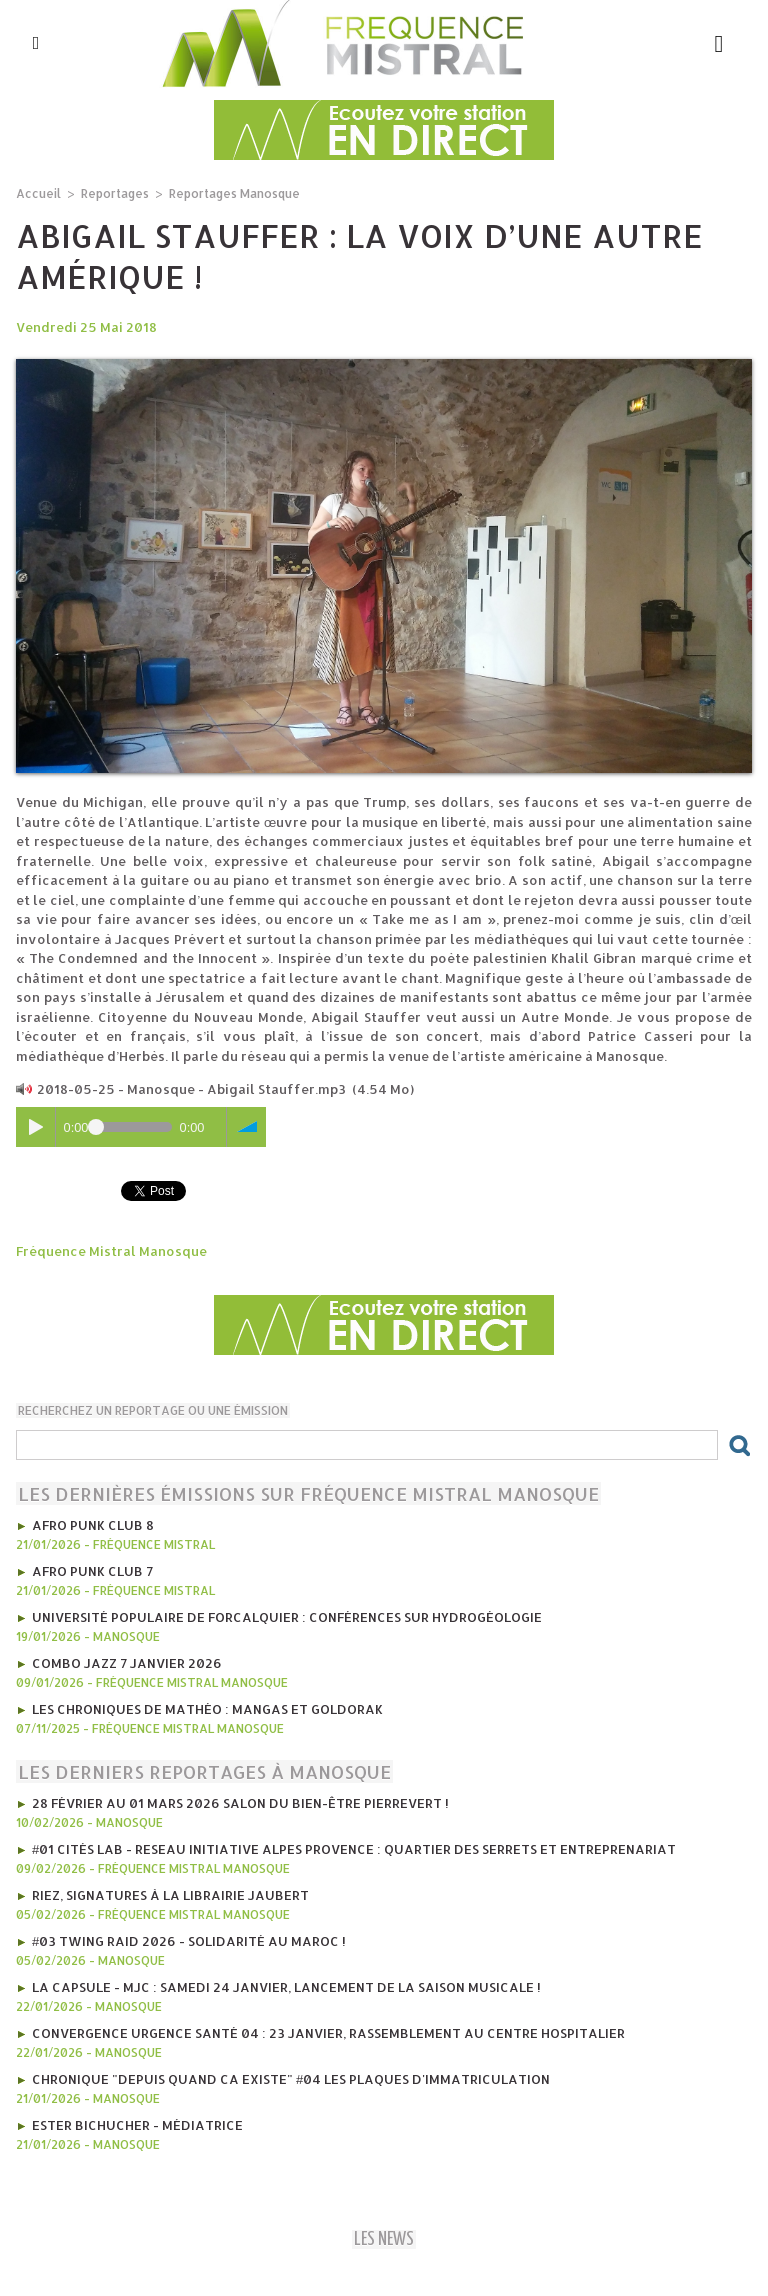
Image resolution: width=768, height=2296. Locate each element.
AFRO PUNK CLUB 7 (92, 1571)
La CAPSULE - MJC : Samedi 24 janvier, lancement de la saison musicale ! (286, 1987)
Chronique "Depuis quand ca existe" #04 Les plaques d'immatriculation (291, 2079)
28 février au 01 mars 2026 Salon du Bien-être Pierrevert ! (240, 1803)
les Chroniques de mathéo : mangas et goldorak (207, 1709)
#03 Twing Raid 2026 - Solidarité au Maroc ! (189, 1941)
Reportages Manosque (234, 193)
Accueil (38, 193)
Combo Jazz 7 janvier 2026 (127, 1663)
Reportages (115, 193)
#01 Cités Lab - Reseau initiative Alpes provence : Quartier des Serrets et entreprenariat (354, 1849)
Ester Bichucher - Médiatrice (137, 2125)
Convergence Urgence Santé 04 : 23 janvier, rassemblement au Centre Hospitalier (328, 2033)
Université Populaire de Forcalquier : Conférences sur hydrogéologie (287, 1617)
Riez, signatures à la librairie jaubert (170, 1895)
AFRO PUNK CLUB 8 (93, 1525)
